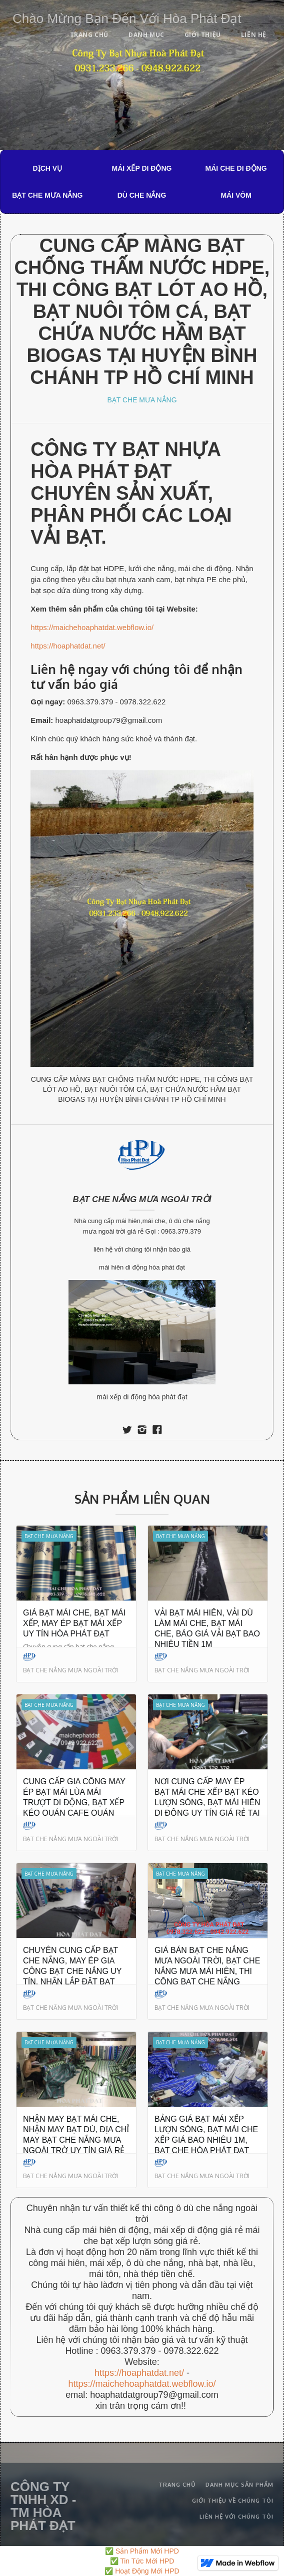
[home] (125, 16)
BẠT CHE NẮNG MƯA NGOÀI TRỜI (142, 1199)
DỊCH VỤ (47, 168)
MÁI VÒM (235, 195)
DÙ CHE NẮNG (142, 195)
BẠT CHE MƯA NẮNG (47, 195)
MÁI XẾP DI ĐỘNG (142, 168)
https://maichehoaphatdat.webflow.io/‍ (142, 2384)
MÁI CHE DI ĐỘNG (236, 168)
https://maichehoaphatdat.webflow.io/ (92, 627)
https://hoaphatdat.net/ (67, 646)
